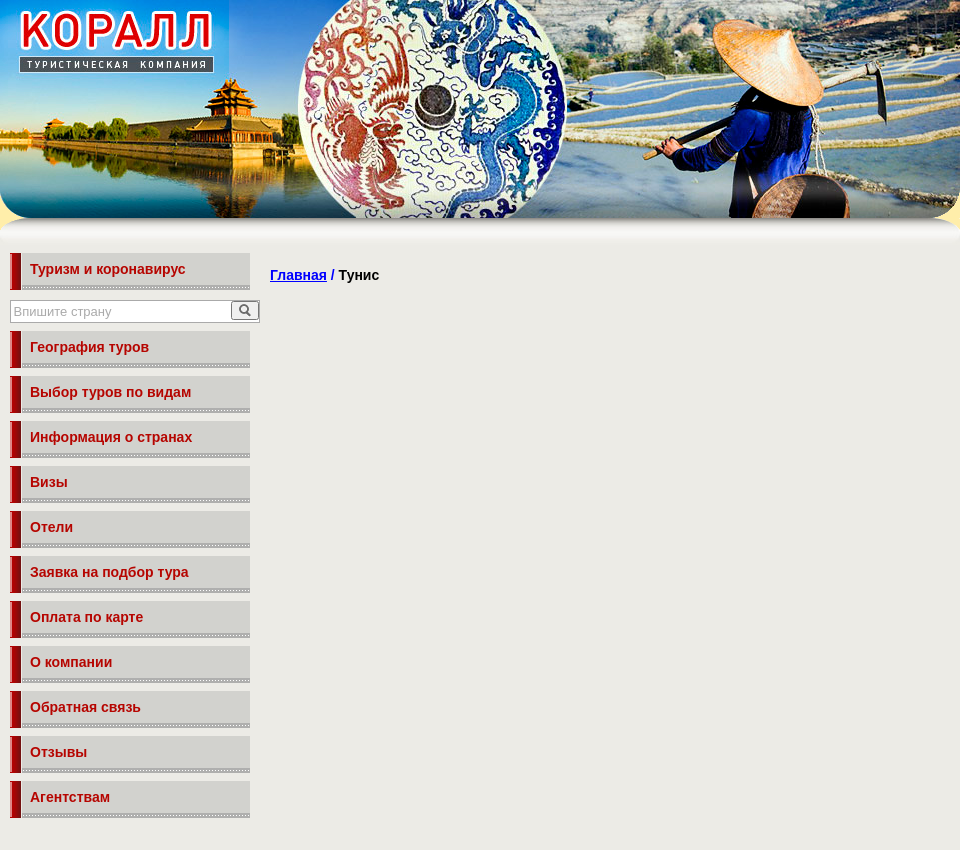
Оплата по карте (86, 617)
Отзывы (58, 752)
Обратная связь (85, 707)
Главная (298, 275)
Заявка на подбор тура (109, 572)
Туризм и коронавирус (108, 269)
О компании (71, 662)
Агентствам (70, 797)
